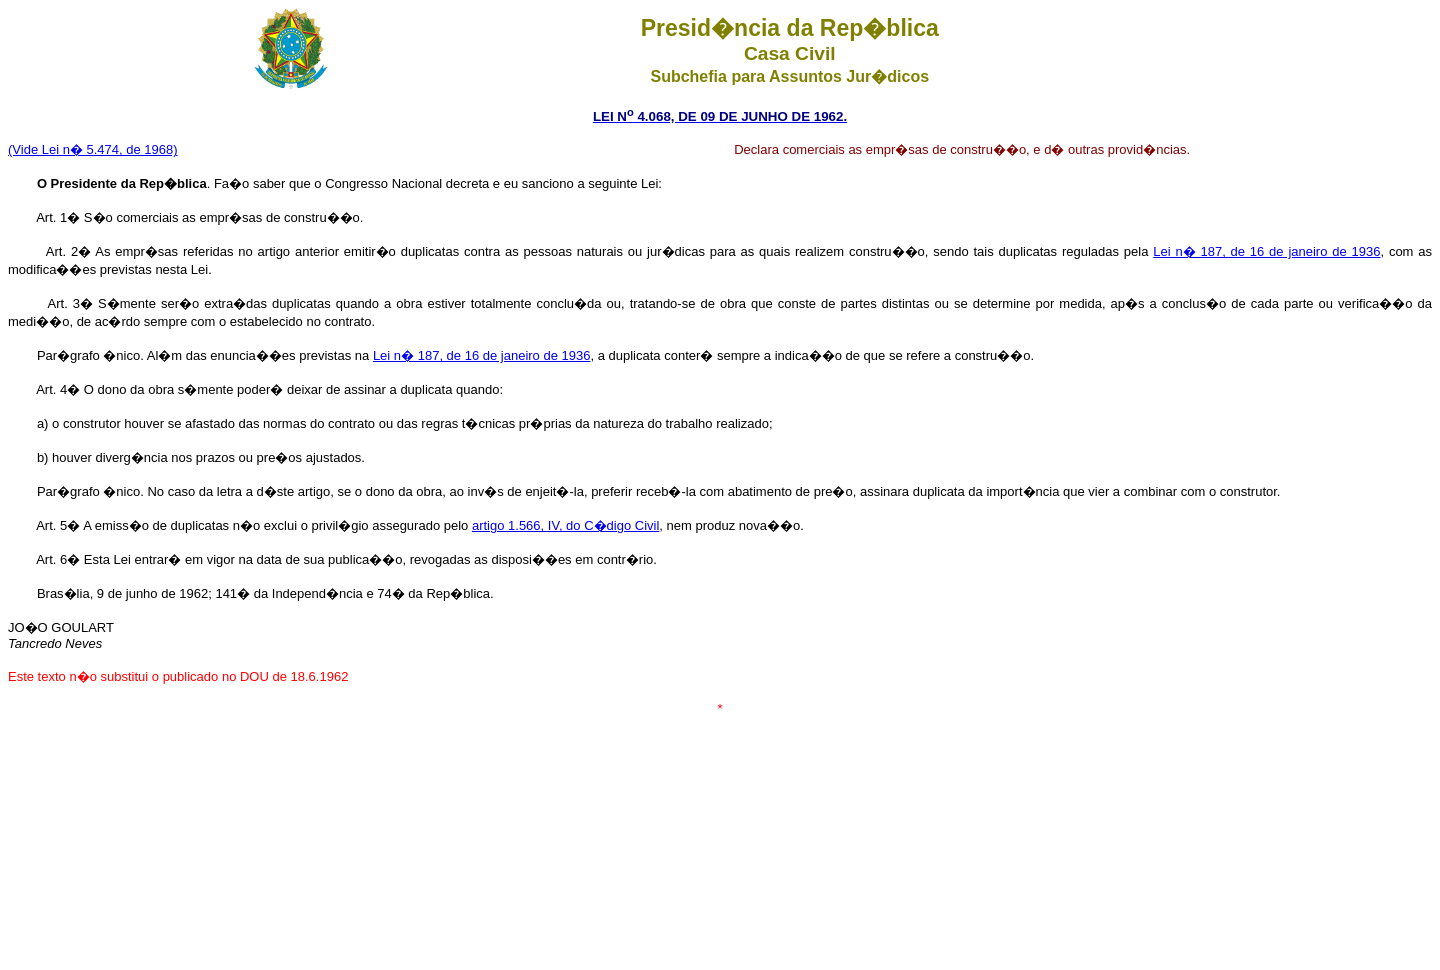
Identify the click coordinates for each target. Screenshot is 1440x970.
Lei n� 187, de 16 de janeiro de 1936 (1266, 251)
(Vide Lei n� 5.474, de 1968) (93, 149)
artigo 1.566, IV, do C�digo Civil (565, 525)
